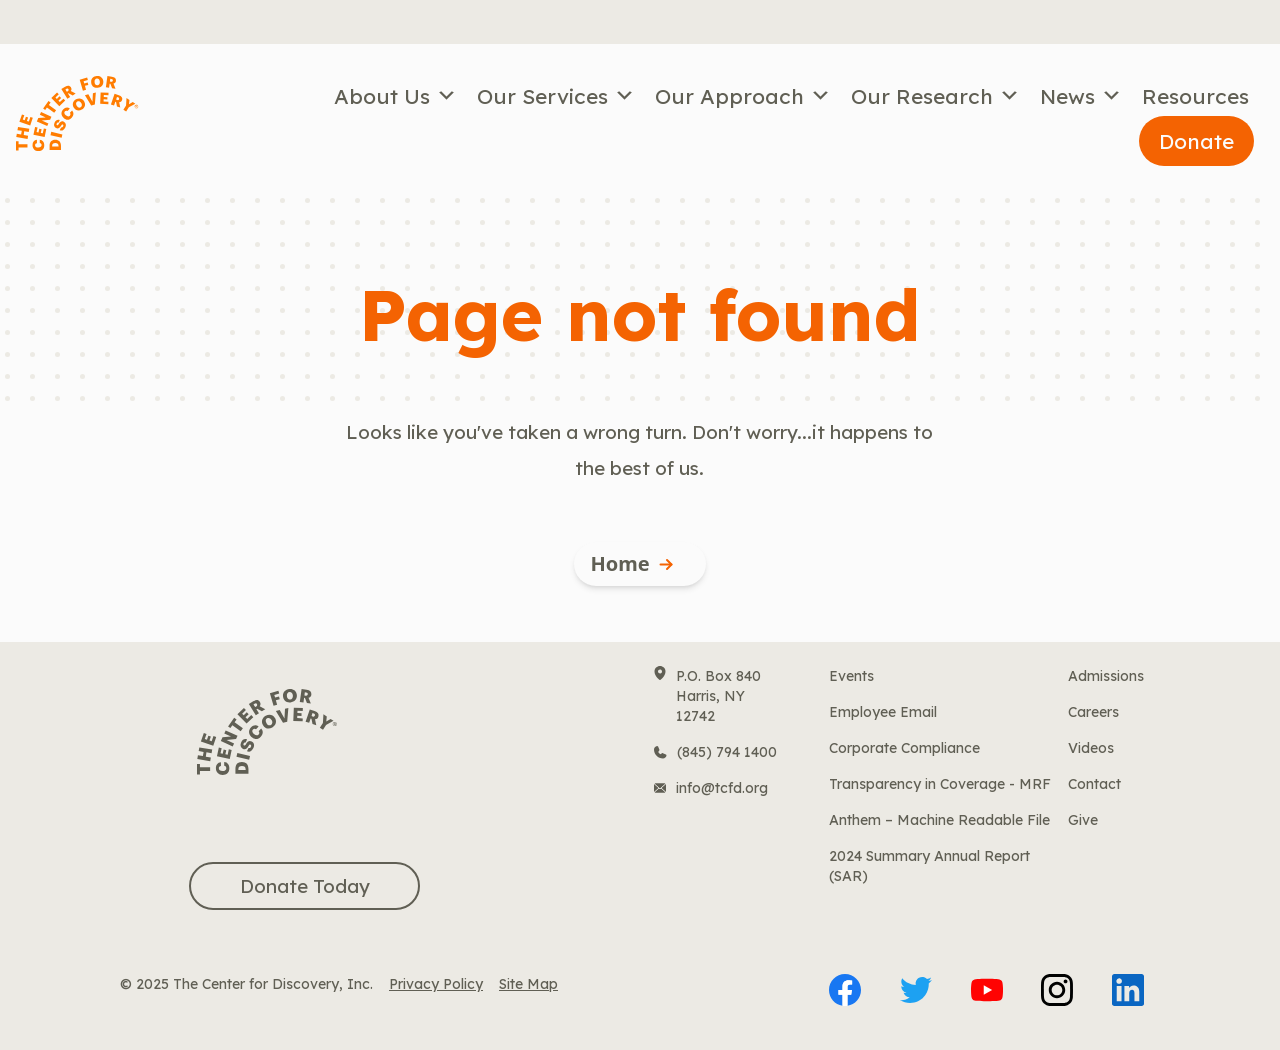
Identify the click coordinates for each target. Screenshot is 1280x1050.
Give (1083, 820)
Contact (1094, 784)
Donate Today (305, 886)
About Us (395, 96)
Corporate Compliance (904, 748)
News (1081, 96)
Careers (1093, 712)
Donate (1196, 141)
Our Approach (743, 96)
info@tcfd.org (722, 788)
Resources (1195, 96)
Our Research (935, 96)
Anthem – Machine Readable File (939, 820)
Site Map (528, 984)
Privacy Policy (436, 984)
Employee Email (883, 712)
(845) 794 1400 (727, 752)
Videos (1091, 748)
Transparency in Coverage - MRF (940, 784)
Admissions (1106, 676)
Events (851, 676)
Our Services (556, 96)
